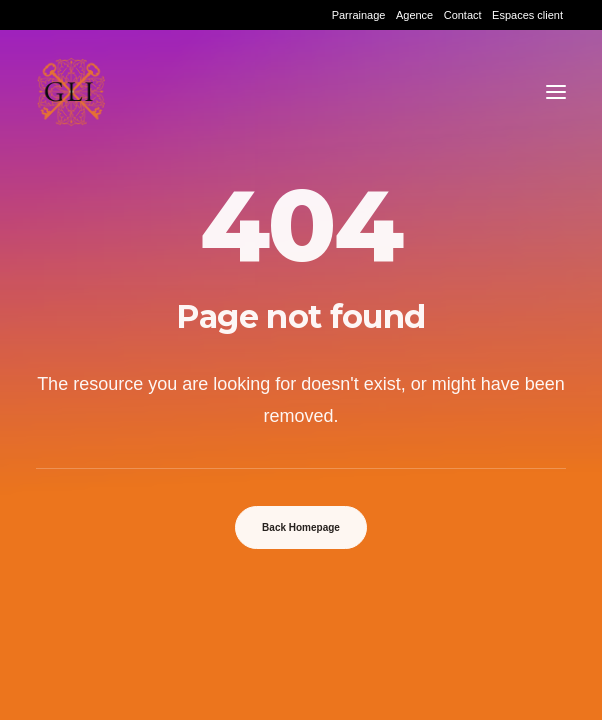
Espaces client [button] (527, 15)
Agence (414, 15)
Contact (463, 15)
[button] (556, 92)
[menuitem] (359, 15)
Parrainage (359, 15)
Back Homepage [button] (301, 527)
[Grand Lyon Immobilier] (71, 92)
